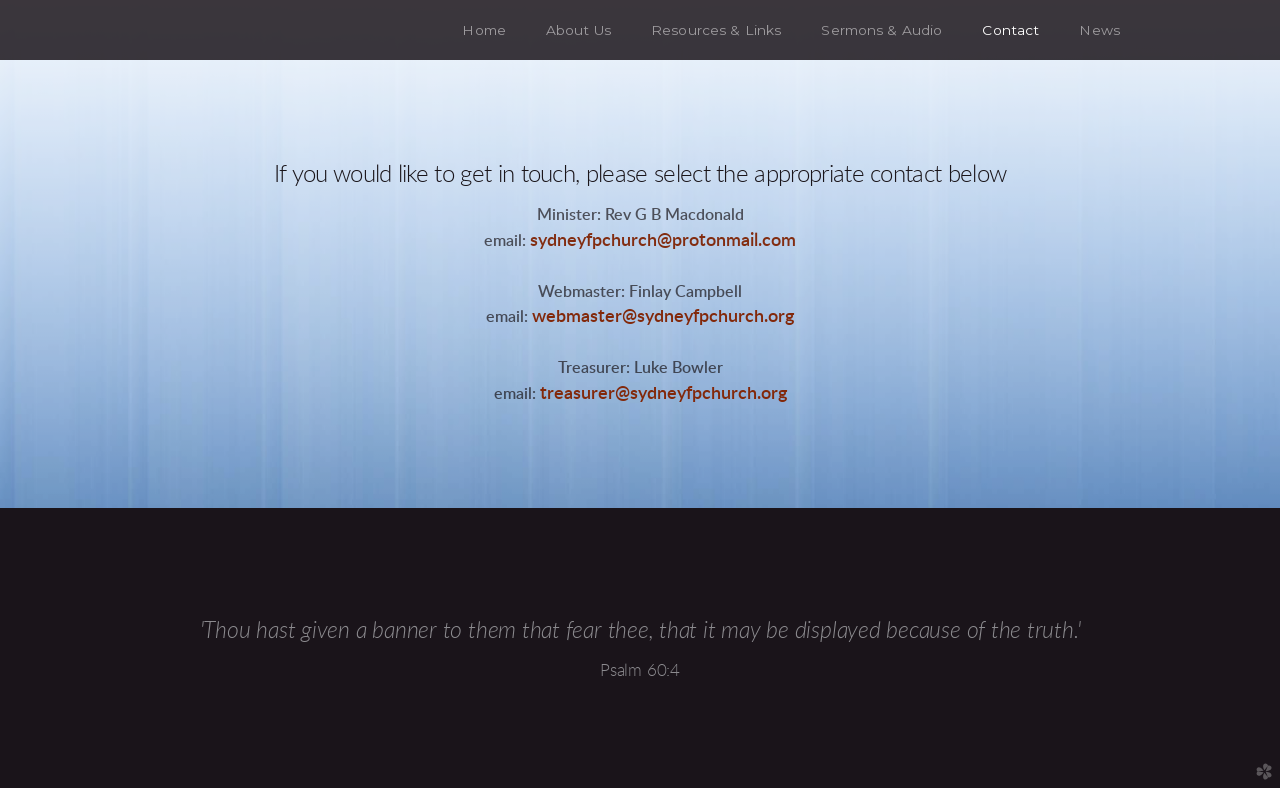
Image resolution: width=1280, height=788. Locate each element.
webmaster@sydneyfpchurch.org (663, 316)
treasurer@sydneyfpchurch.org (663, 393)
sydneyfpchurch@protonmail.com (663, 241)
